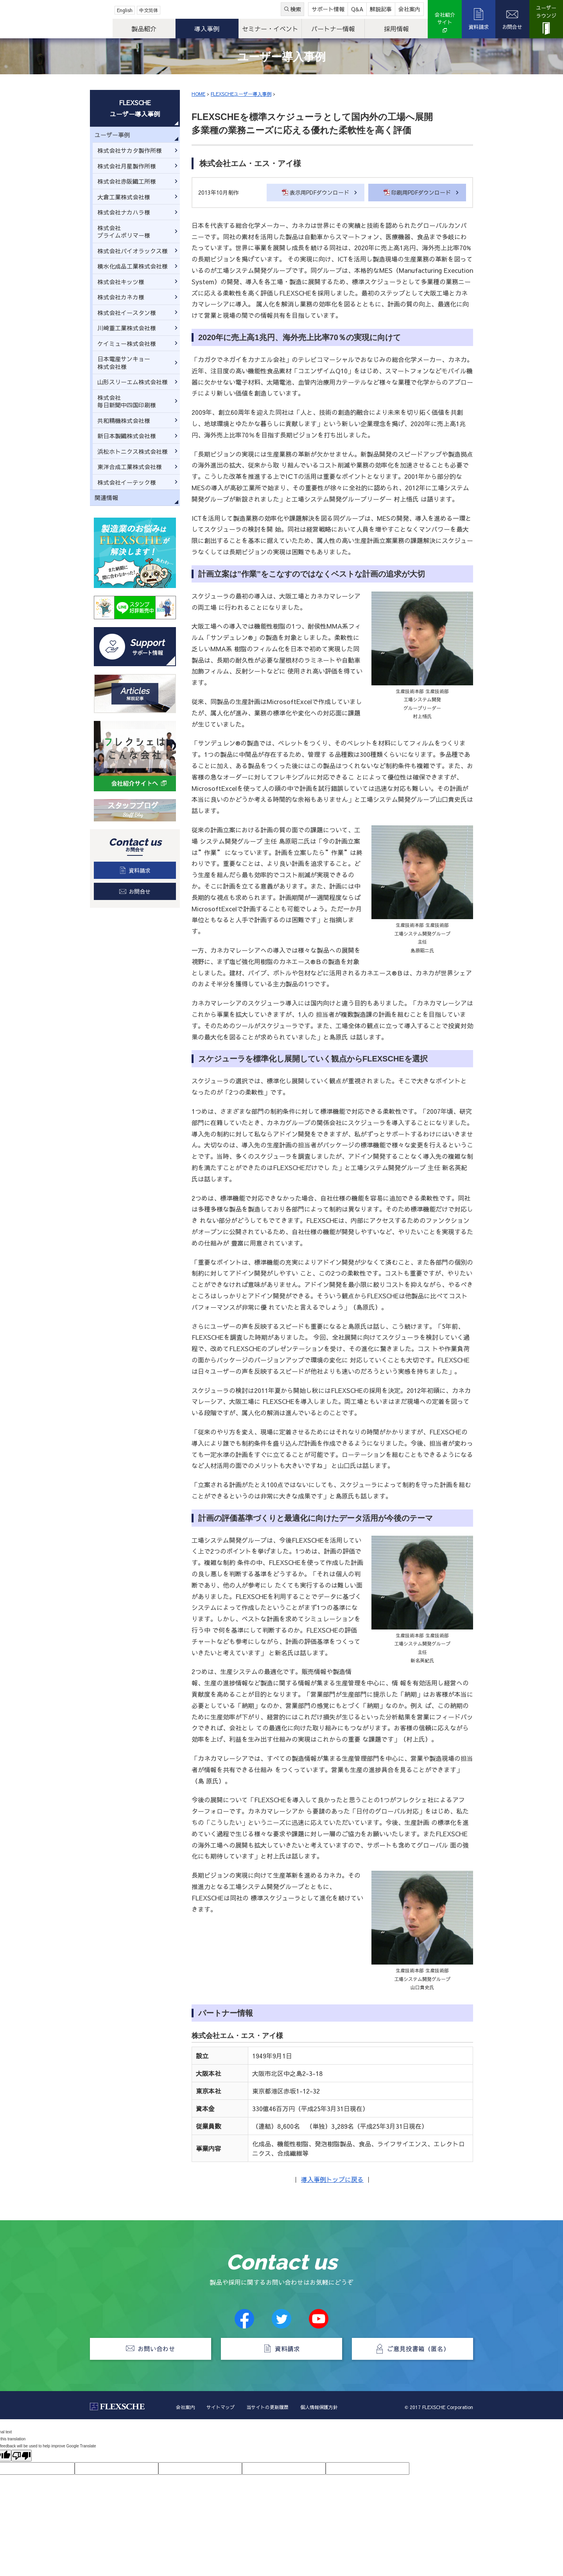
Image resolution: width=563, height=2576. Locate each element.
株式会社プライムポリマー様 (123, 232)
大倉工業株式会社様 (123, 197)
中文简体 (148, 10)
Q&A (357, 9)
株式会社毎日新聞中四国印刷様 (126, 401)
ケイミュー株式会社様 (126, 343)
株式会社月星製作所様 (126, 166)
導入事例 (206, 28)
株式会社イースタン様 (126, 312)
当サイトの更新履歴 (267, 2407)
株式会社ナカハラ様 (123, 212)
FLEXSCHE (46, 20)
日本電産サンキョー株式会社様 (123, 363)
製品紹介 (143, 28)
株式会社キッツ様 (120, 282)
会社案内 (409, 9)
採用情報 (396, 28)
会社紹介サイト (445, 18)
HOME (198, 94)
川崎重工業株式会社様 (126, 328)
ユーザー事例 (112, 135)
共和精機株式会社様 (123, 420)
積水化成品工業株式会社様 (132, 266)
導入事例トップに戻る (332, 2179)
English (125, 10)
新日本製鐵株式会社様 (126, 436)
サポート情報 (328, 9)
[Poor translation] (21, 2456)
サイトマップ (220, 2407)
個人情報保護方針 (319, 2407)
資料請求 (478, 26)
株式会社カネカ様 (120, 297)
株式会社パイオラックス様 (132, 251)
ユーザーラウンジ (546, 11)
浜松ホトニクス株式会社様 (132, 451)
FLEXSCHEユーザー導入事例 (241, 94)
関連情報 (106, 497)
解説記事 (381, 9)
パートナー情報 (333, 28)
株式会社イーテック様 (126, 482)
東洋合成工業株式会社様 (129, 466)
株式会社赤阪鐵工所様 (126, 181)
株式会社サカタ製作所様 (129, 150)
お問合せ (512, 26)
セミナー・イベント (270, 28)
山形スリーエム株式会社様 (132, 382)
